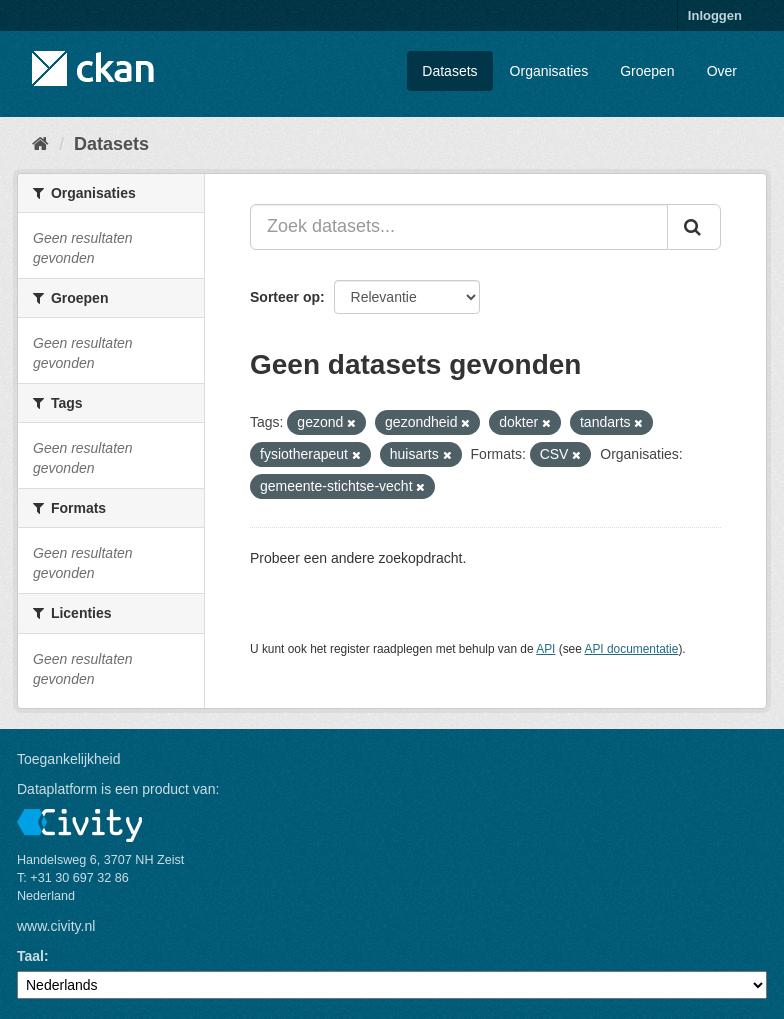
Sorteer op (285, 297)
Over (722, 71)
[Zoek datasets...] (459, 227)
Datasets (449, 71)
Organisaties (549, 71)
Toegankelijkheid (69, 759)
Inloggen (715, 15)
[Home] (40, 144)
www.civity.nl (56, 926)
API (545, 649)
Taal (30, 956)
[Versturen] (694, 227)
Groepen (647, 71)
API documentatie (632, 649)
